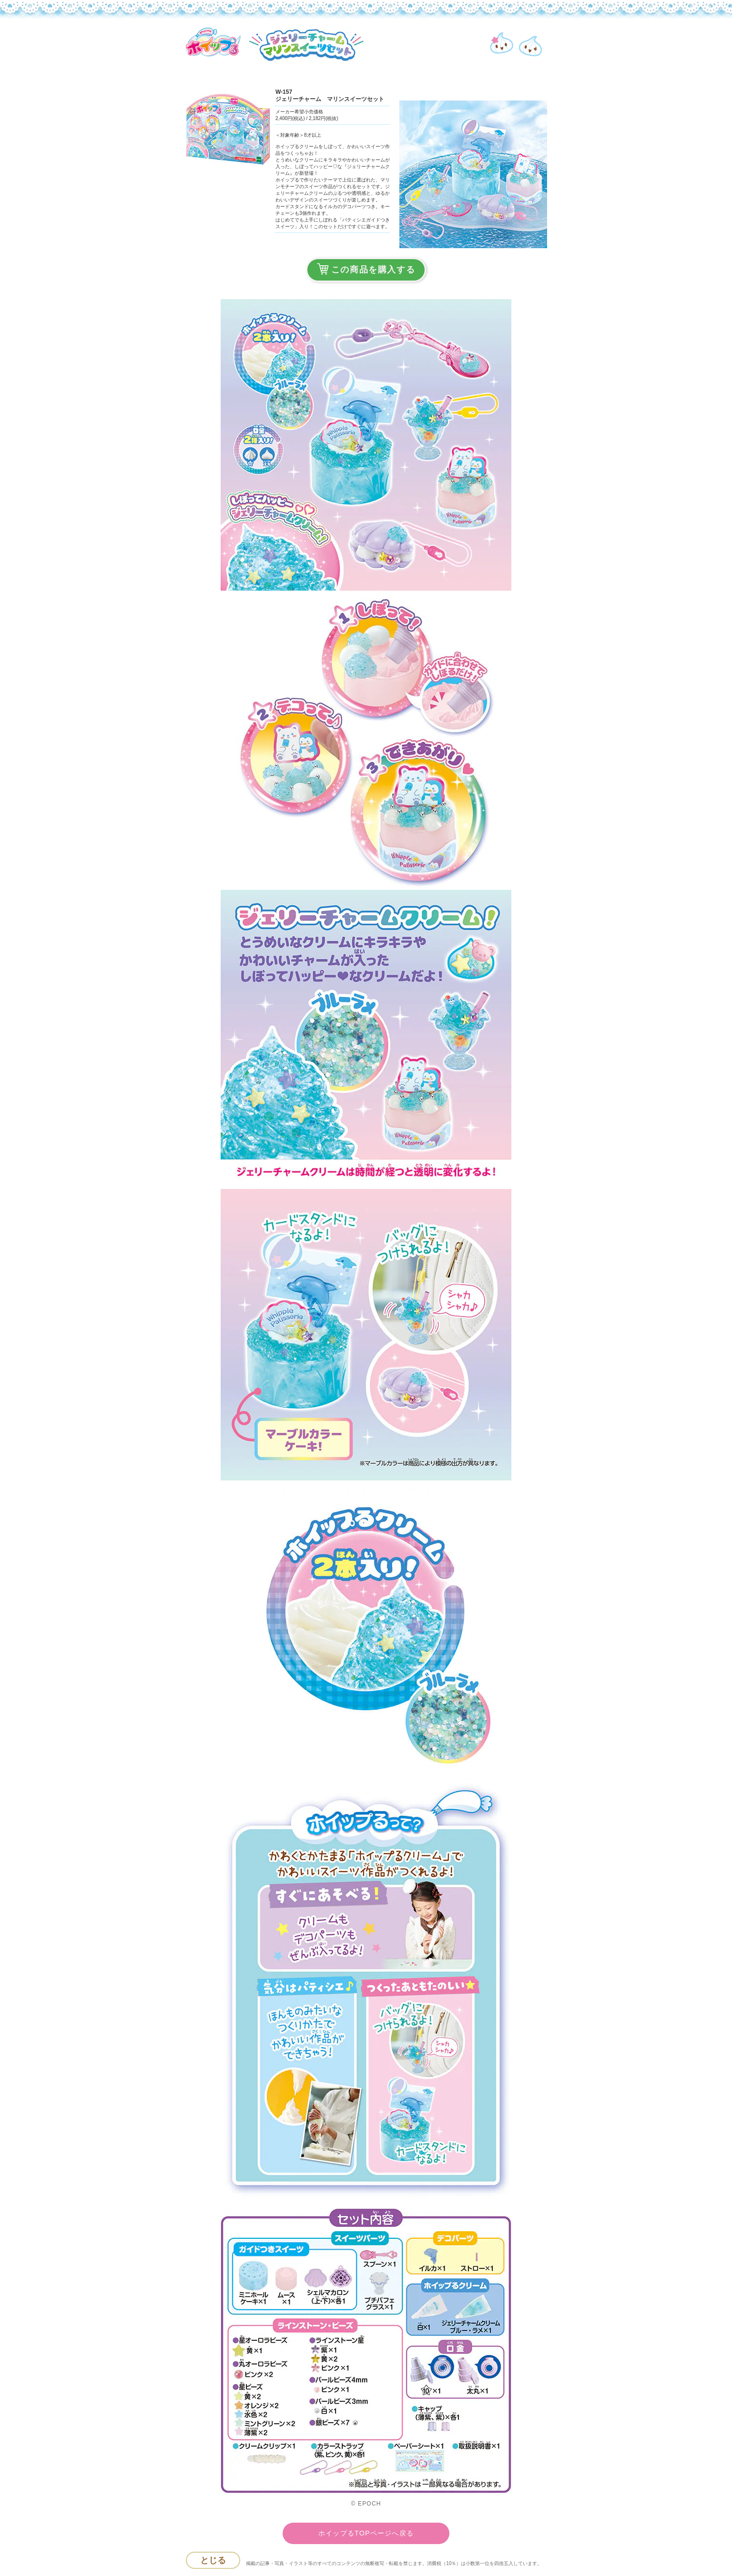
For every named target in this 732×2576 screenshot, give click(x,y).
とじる (213, 2560)
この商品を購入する (366, 269)
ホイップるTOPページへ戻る (366, 2533)
